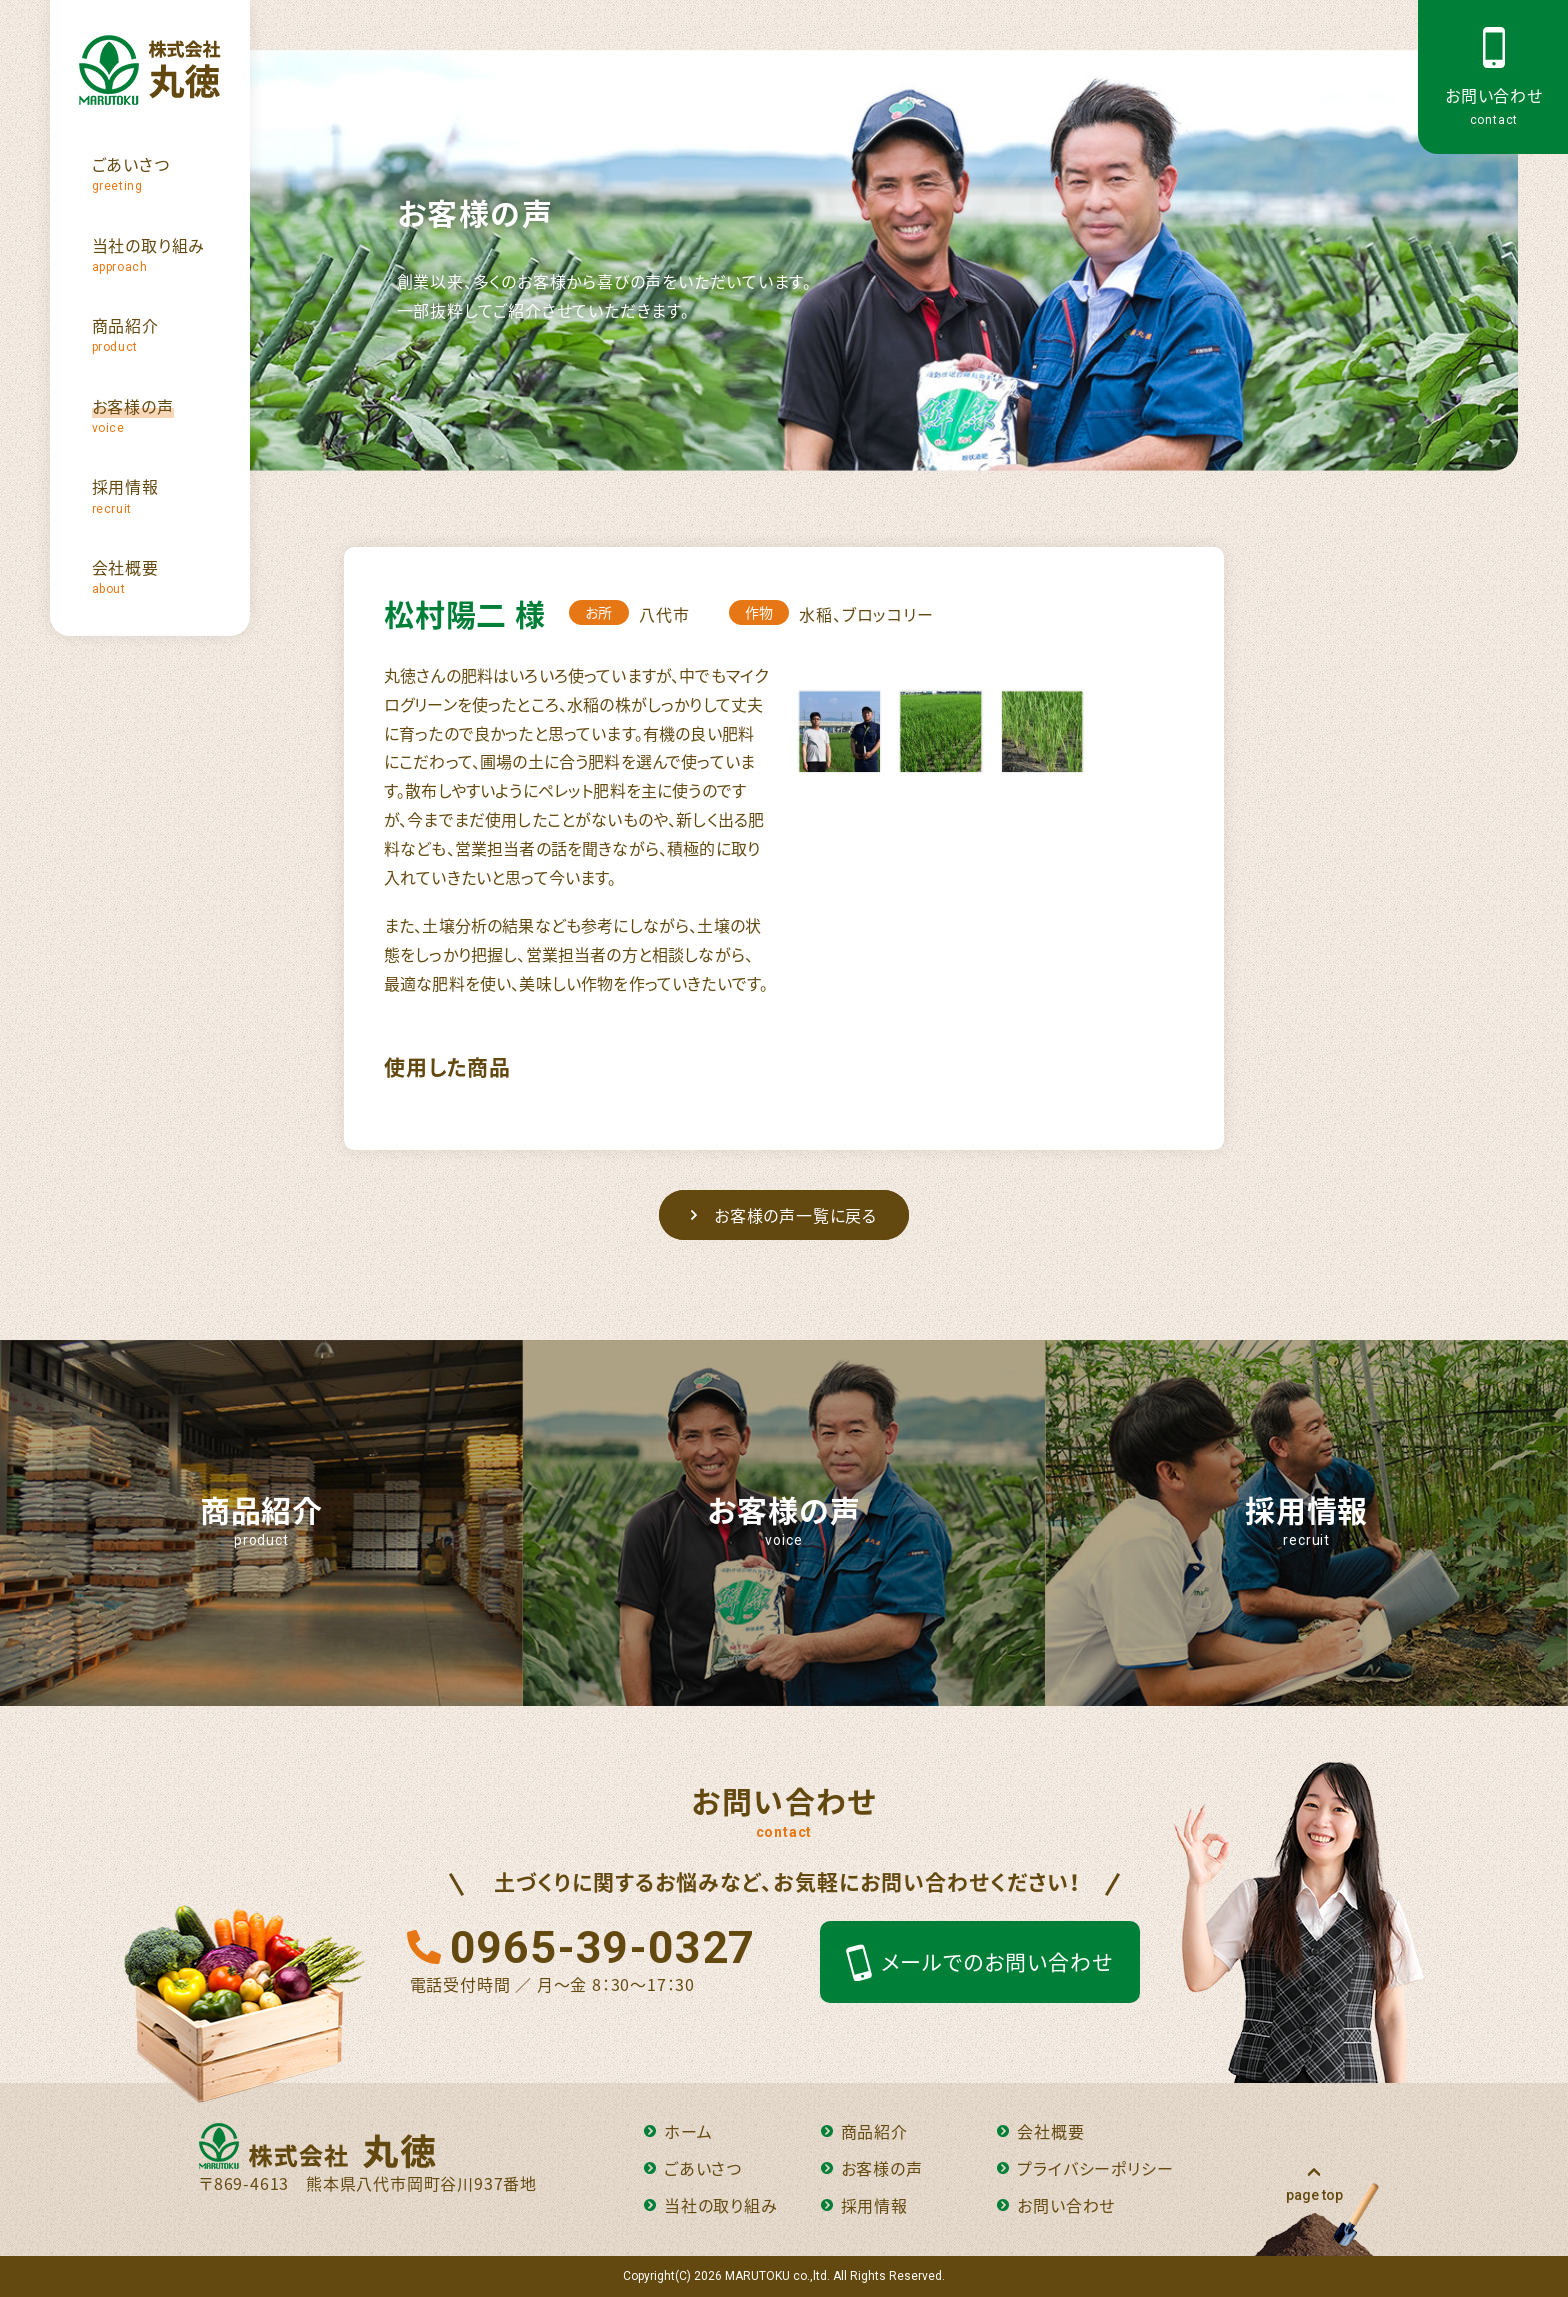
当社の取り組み (711, 2205)
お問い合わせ (1056, 2205)
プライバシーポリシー (1085, 2168)
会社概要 (1040, 2131)
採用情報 (864, 2205)
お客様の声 (872, 2168)
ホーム (678, 2131)
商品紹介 (864, 2131)
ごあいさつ (693, 2168)
